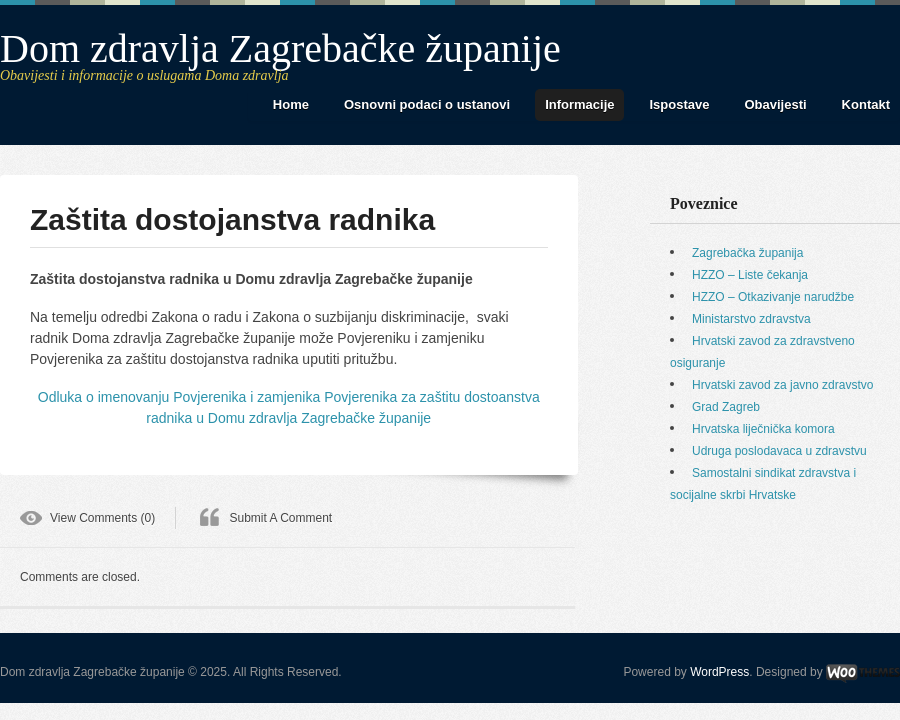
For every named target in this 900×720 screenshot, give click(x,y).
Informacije (579, 104)
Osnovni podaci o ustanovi (427, 104)
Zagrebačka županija (747, 253)
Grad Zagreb (726, 407)
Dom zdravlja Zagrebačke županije (280, 48)
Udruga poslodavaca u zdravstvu (779, 451)
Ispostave (679, 104)
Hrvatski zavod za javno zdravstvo (782, 385)
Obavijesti (775, 104)
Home (291, 104)
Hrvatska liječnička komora (763, 429)
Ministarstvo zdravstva (751, 319)
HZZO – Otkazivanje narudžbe (773, 297)
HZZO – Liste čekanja (750, 275)
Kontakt (866, 104)
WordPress (719, 672)
